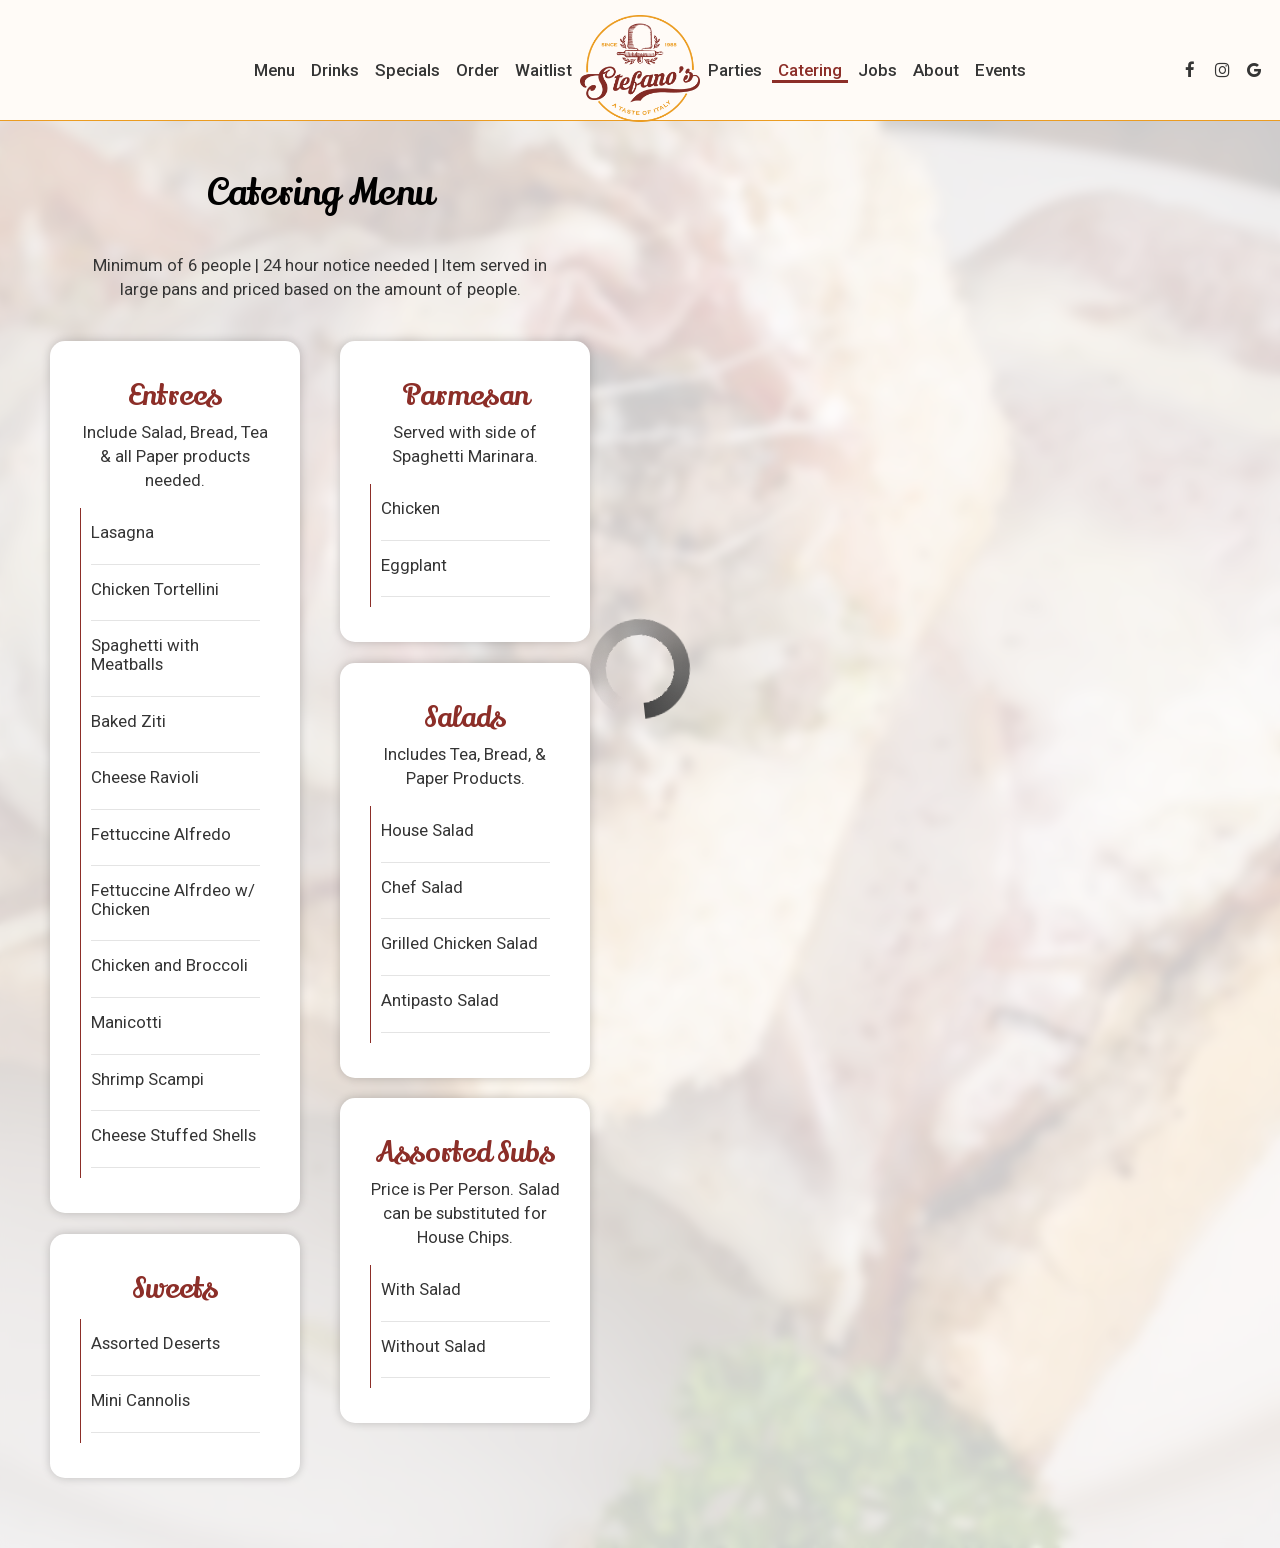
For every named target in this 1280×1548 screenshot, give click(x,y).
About (936, 70)
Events (1000, 70)
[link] (640, 68)
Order (477, 70)
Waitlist (543, 70)
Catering (810, 70)
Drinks (335, 70)
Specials (407, 70)
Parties (735, 70)
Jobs (877, 70)
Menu (274, 70)
